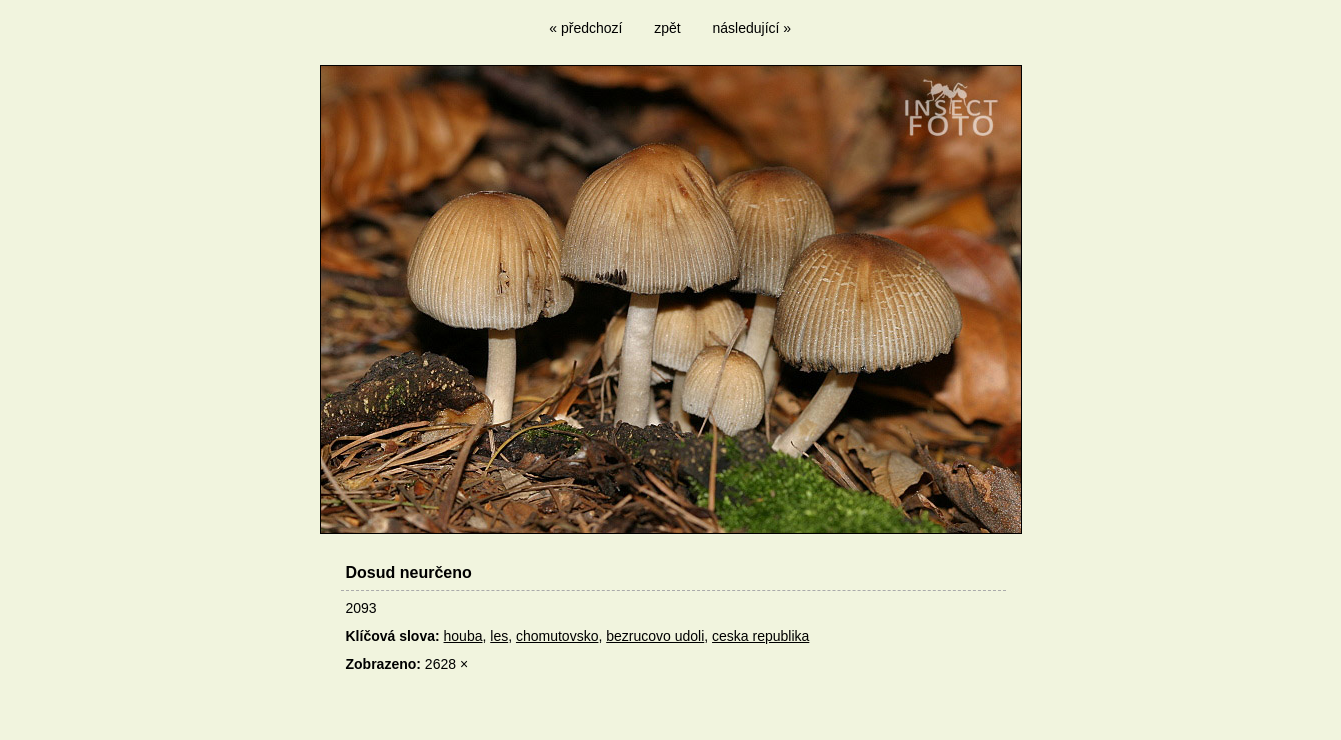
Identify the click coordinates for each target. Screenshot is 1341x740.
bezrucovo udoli (655, 636)
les (499, 636)
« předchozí (585, 28)
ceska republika (760, 636)
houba (463, 636)
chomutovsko (557, 636)
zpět (667, 28)
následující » (752, 28)
